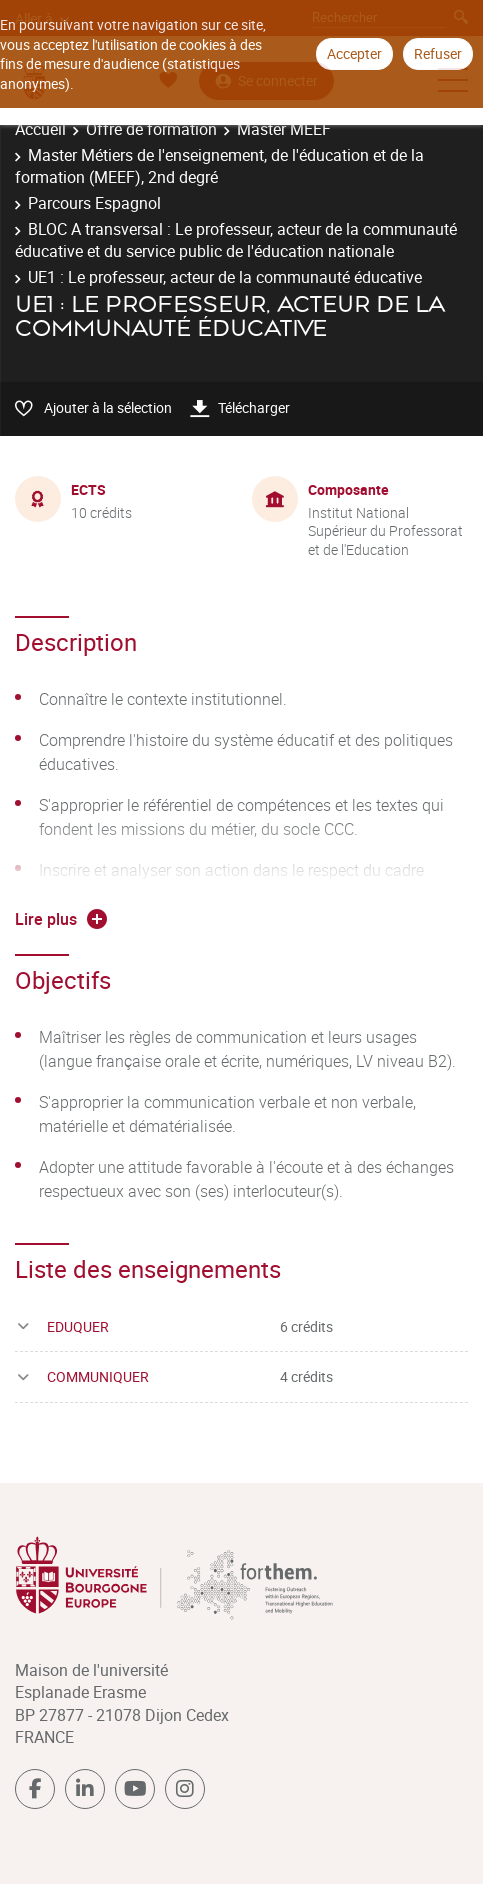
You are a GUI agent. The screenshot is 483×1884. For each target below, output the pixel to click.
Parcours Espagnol (94, 203)
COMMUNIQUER (98, 1376)
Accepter (354, 53)
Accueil (40, 129)
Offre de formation (151, 129)
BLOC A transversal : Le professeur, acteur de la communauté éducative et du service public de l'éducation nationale (236, 240)
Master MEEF (284, 129)
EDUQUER (78, 1326)
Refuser (438, 53)
